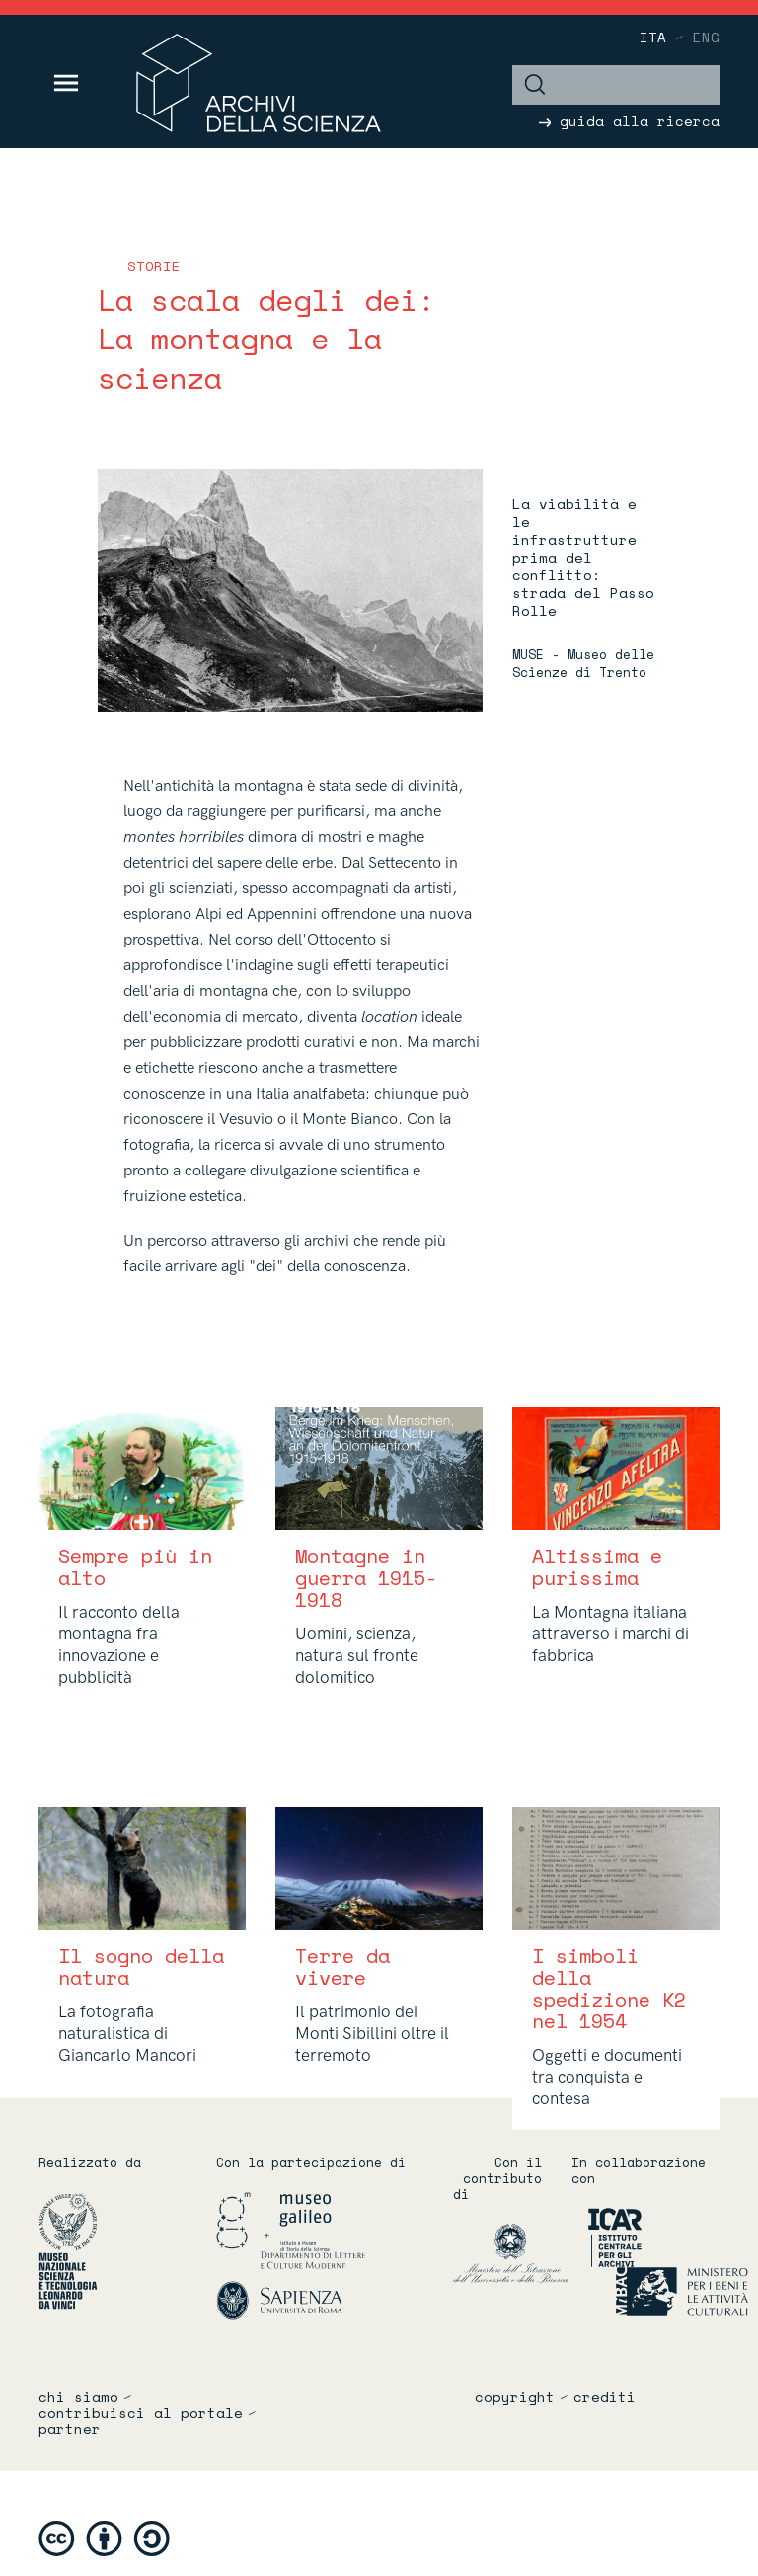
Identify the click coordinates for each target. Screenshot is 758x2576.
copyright (515, 2397)
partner (69, 2429)
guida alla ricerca (629, 121)
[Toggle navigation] (66, 83)
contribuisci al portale (140, 2413)
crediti (604, 2397)
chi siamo (78, 2397)
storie (154, 266)
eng (706, 37)
